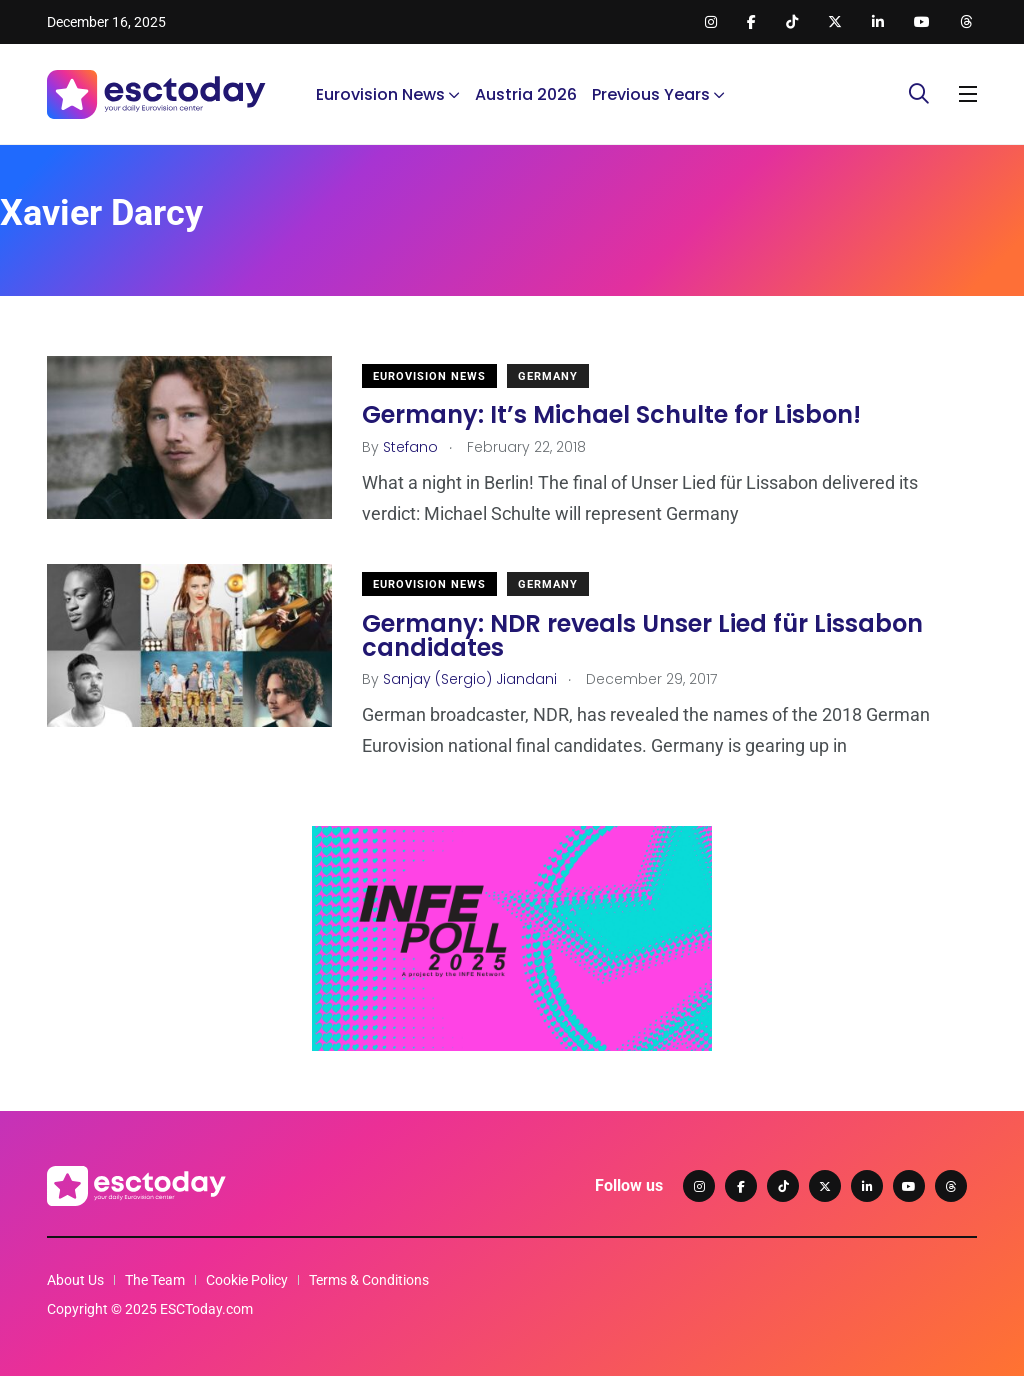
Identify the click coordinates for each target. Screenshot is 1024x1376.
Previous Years (651, 94)
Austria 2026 (526, 94)
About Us (75, 1280)
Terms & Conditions (369, 1280)
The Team (155, 1280)
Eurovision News (380, 94)
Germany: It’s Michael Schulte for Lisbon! (611, 414)
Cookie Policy (247, 1280)
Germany (548, 376)
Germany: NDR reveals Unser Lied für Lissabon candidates (642, 634)
